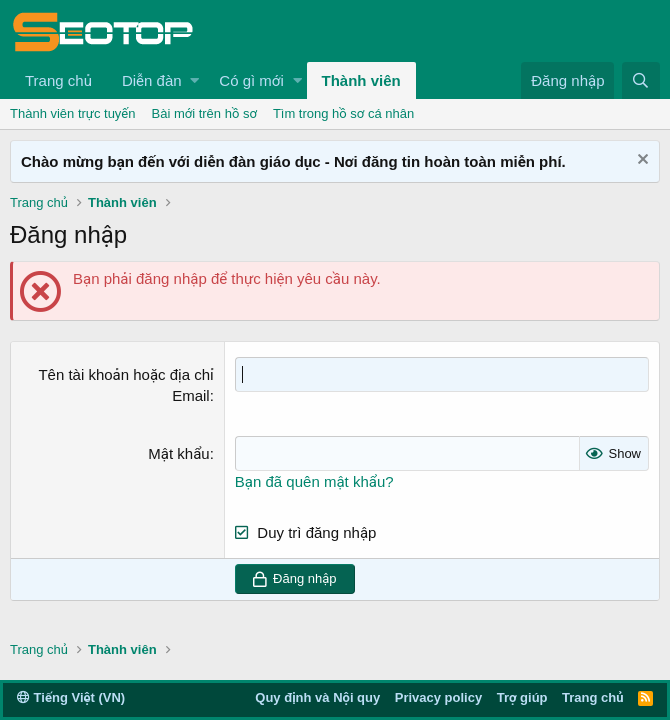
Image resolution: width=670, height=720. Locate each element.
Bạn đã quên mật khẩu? (314, 481)
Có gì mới (251, 80)
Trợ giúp (522, 697)
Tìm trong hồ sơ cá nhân (343, 113)
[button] (194, 80)
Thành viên (361, 80)
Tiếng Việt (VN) (71, 697)
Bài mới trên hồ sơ (204, 113)
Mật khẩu (178, 453)
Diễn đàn (152, 80)
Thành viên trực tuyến (73, 113)
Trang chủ (58, 80)
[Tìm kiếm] (641, 80)
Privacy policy (438, 697)
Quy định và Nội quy (317, 697)
